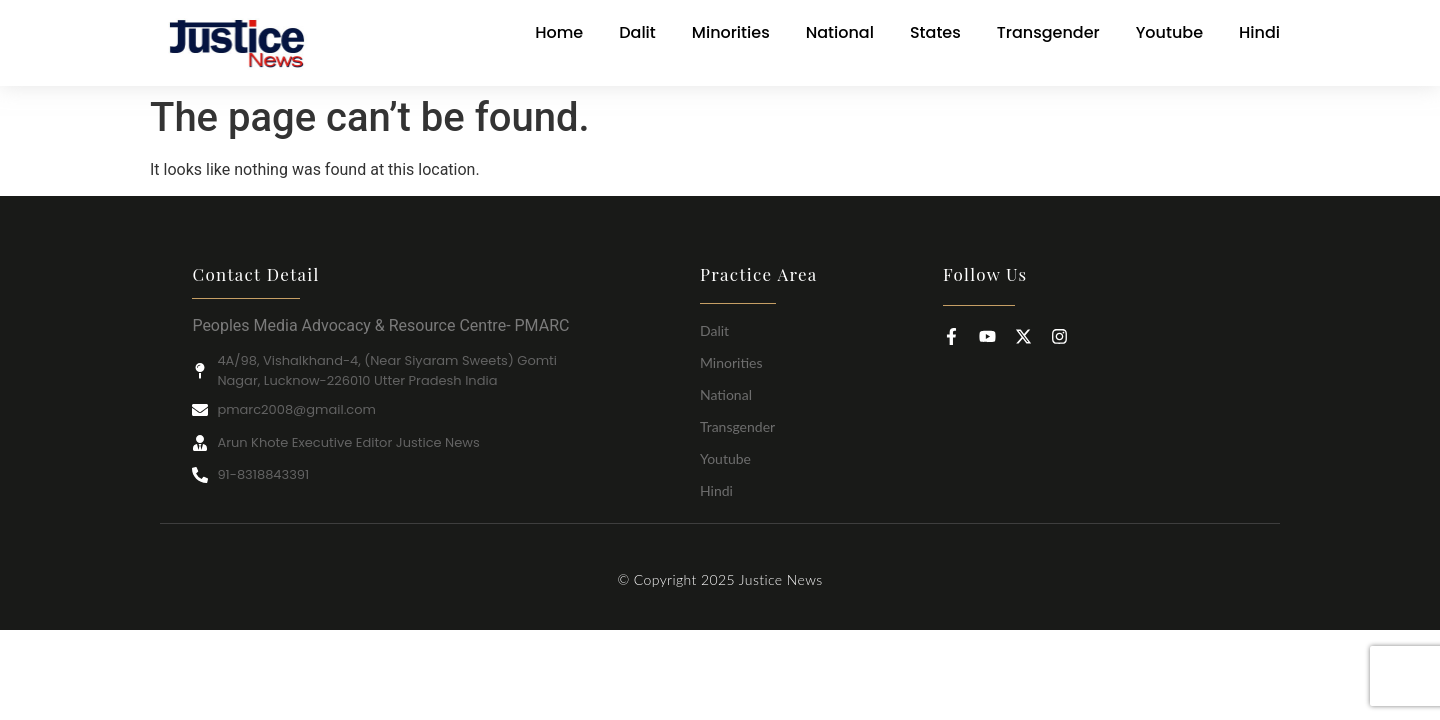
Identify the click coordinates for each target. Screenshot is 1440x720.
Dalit (714, 330)
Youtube (725, 458)
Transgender (737, 426)
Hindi (716, 490)
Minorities (731, 362)
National (726, 394)
